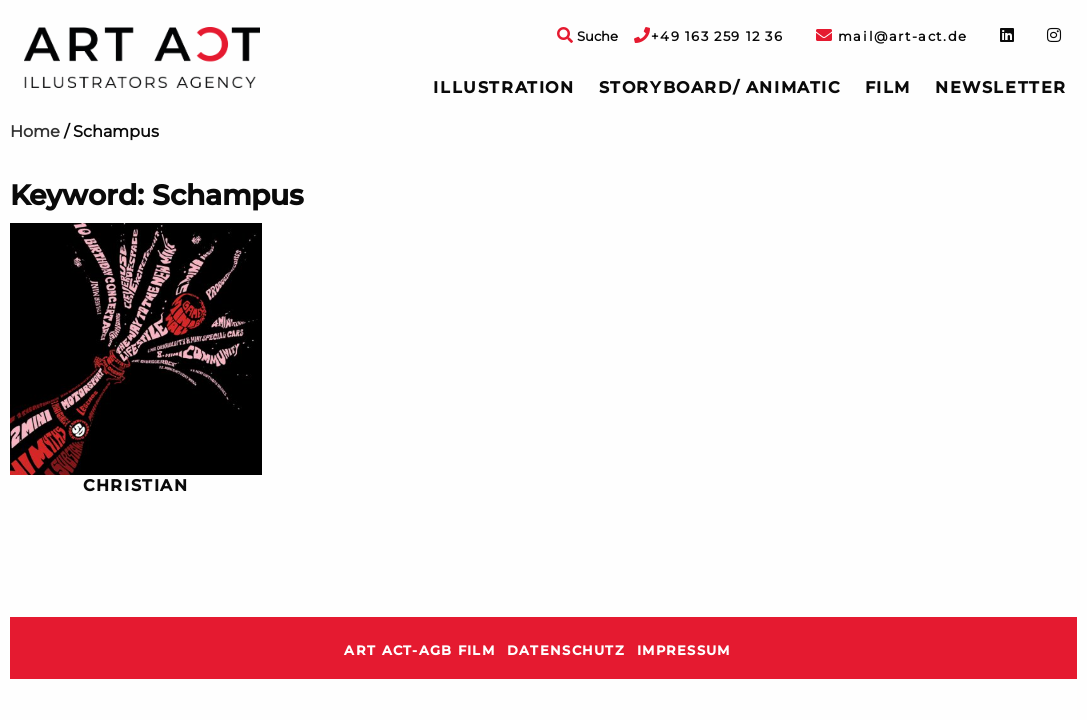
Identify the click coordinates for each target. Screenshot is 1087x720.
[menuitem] (503, 88)
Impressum (684, 650)
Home (35, 131)
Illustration (503, 87)
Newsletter (1001, 87)
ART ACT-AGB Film (419, 650)
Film (888, 87)
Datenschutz (566, 650)
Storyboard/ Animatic (720, 87)
